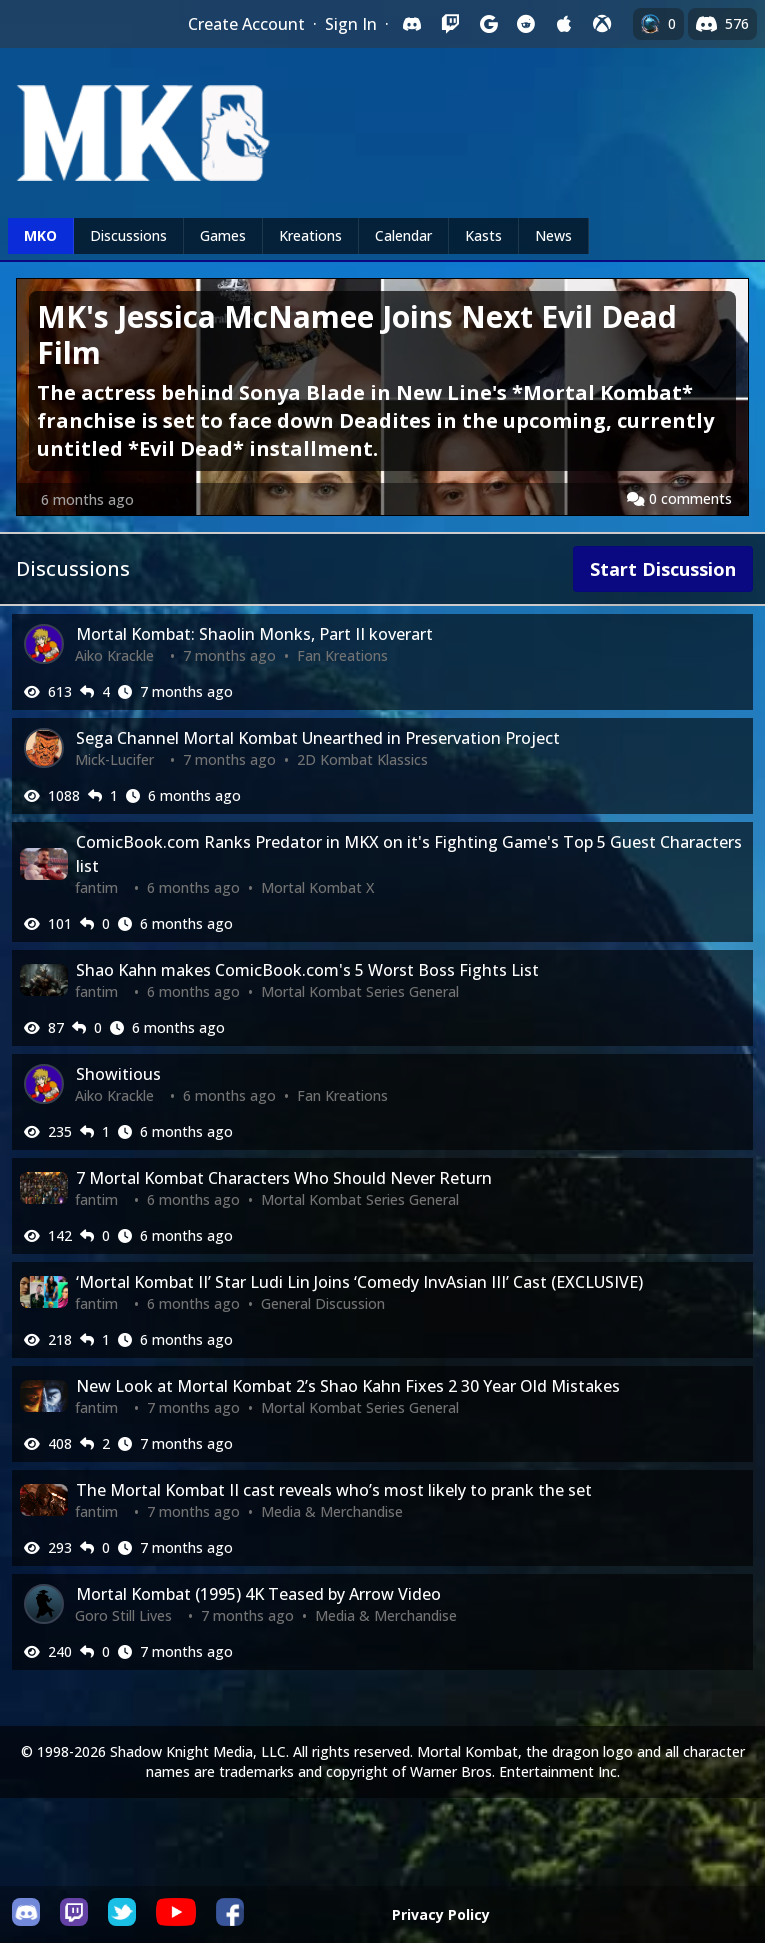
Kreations (310, 235)
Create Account (246, 24)
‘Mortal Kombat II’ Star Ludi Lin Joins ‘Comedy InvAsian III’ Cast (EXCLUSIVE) (359, 1282)
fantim (96, 887)
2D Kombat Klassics (362, 759)
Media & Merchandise (332, 1511)
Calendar (403, 235)
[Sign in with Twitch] (450, 24)
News (553, 235)
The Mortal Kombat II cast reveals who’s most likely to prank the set (334, 1490)
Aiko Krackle (114, 655)
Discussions (128, 235)
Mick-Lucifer (114, 759)
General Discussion (323, 1303)
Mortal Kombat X (317, 887)
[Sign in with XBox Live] (602, 24)
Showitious (118, 1074)
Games (223, 235)
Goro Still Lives (123, 1615)
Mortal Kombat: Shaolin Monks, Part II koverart (254, 634)
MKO (40, 235)
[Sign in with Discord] (412, 24)
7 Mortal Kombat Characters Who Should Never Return (284, 1178)
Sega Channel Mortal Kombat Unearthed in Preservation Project (318, 738)
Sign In (351, 24)
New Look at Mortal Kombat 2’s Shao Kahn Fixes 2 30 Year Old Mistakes (348, 1386)
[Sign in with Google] (488, 24)
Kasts (483, 235)
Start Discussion (663, 569)
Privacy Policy (441, 1914)
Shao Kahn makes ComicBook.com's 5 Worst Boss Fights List (307, 970)
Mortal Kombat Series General (360, 991)
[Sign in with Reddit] (526, 24)
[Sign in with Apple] (564, 24)
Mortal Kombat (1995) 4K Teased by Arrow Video (258, 1594)
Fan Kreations (342, 655)
